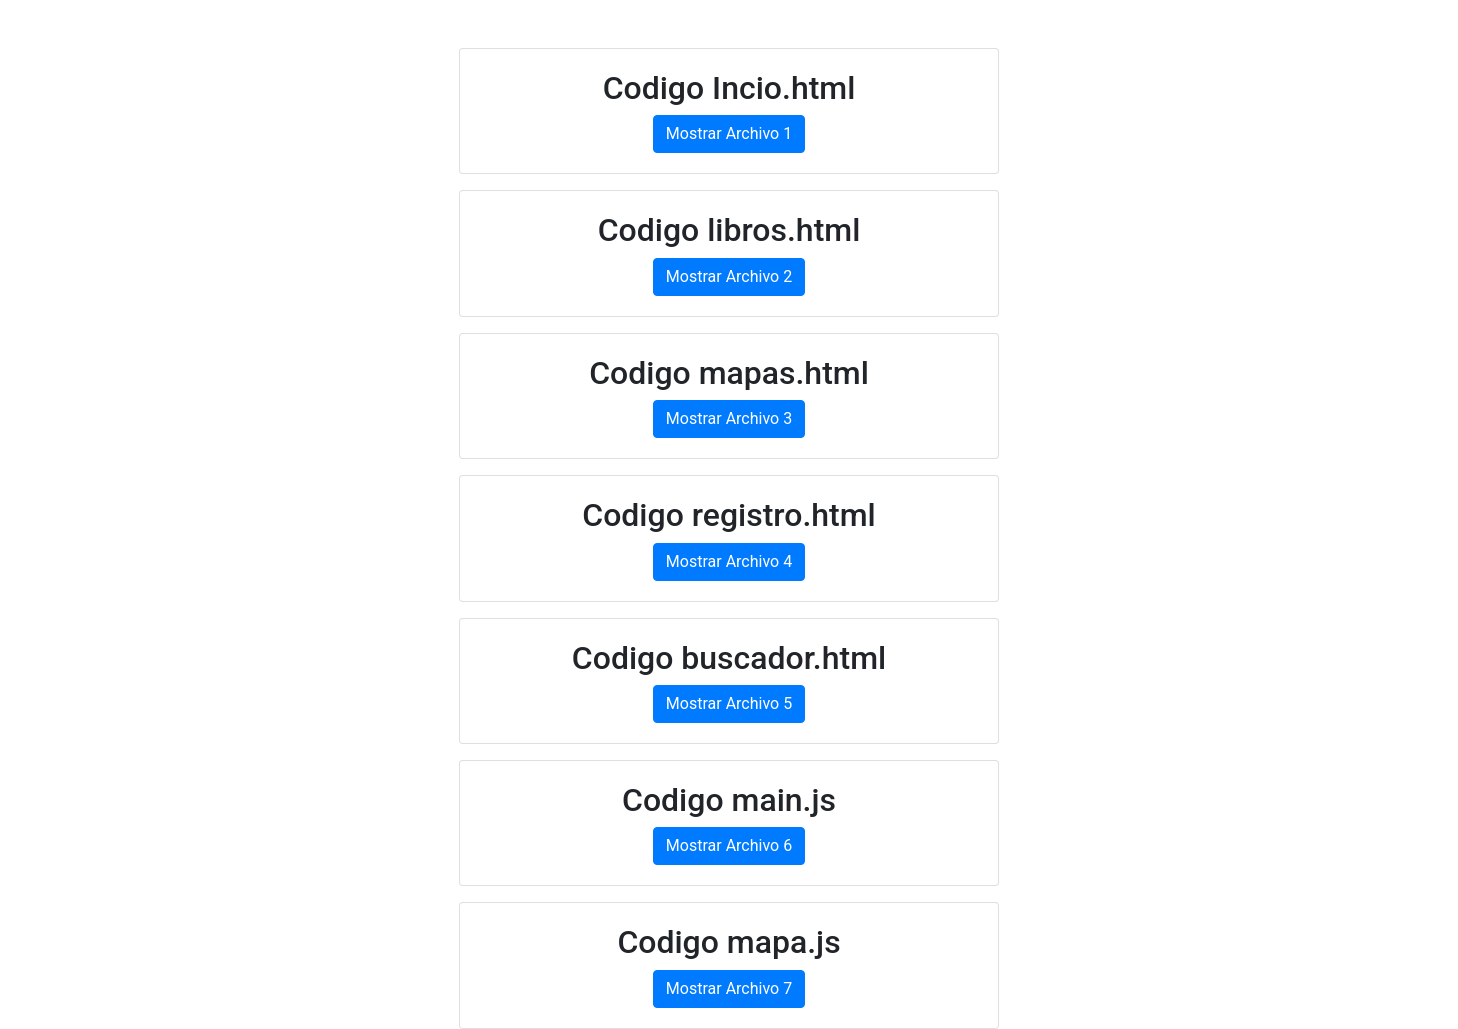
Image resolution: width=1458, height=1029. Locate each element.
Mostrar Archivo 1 (729, 133)
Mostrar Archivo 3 (729, 418)
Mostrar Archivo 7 (729, 988)
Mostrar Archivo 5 (729, 703)
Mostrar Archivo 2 (729, 276)
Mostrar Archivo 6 (729, 845)
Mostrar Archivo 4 (729, 561)
